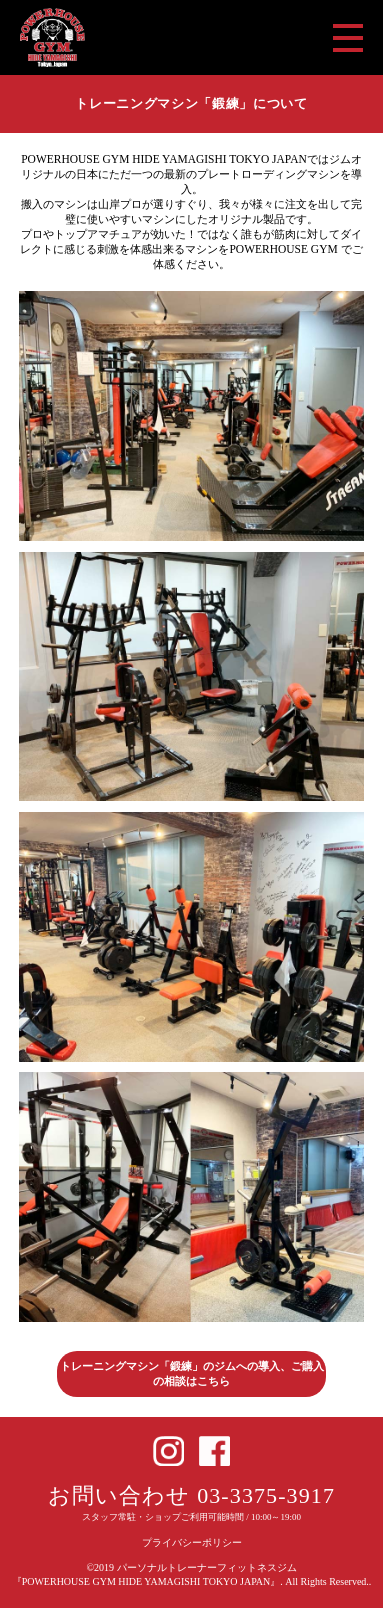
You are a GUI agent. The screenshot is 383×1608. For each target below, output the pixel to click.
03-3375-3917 (266, 1495)
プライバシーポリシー (192, 1542)
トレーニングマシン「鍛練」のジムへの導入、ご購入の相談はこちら (192, 1373)
